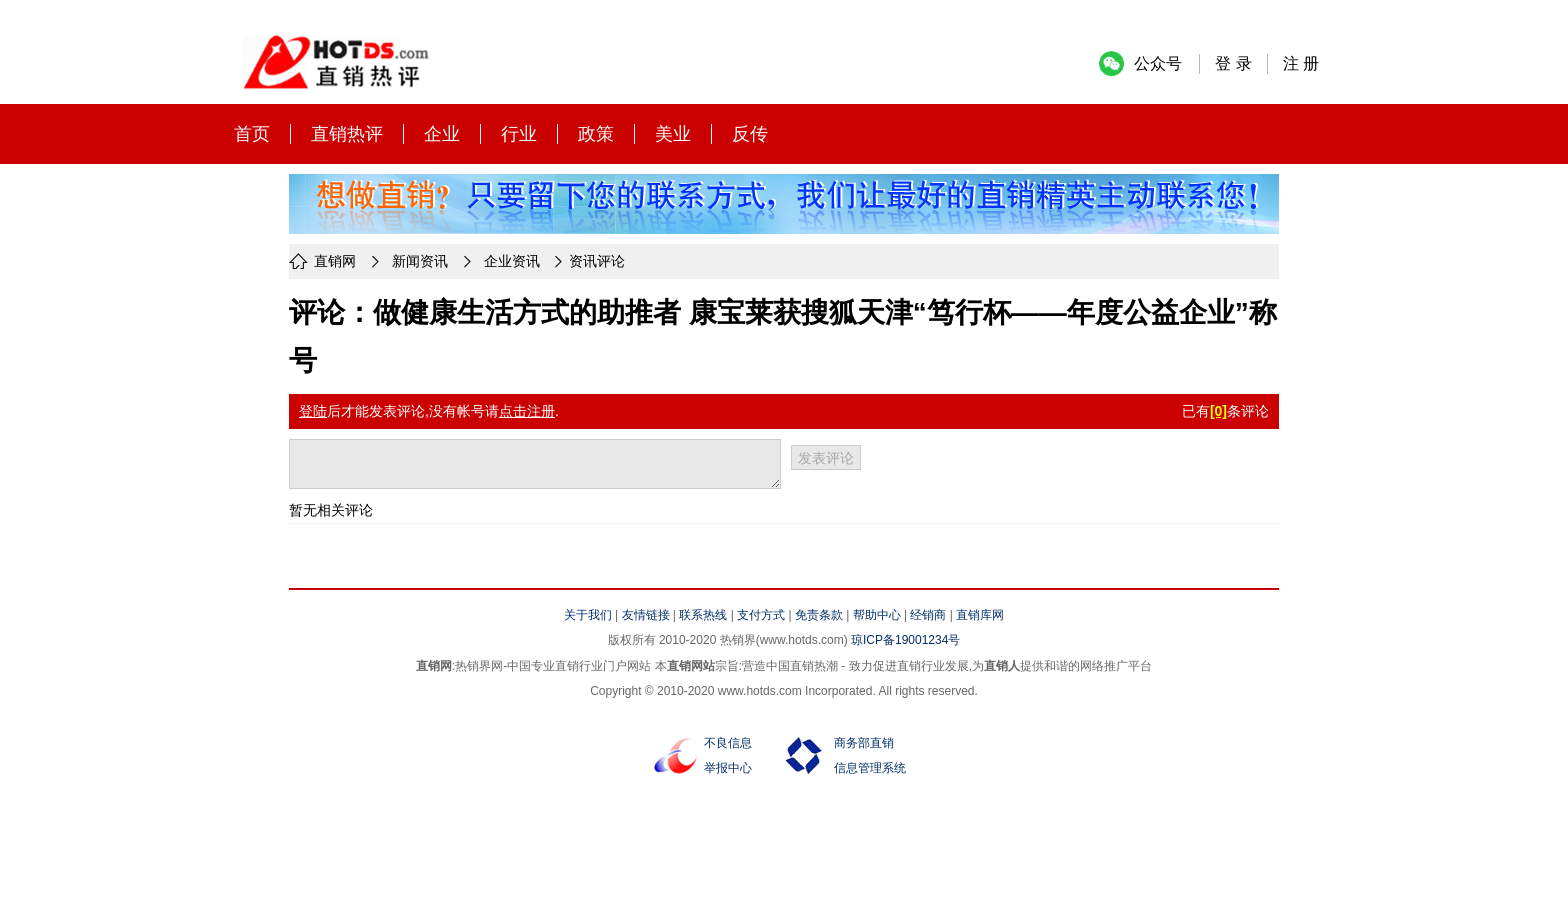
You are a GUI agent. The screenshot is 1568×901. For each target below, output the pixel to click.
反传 (750, 134)
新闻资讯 (420, 261)
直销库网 (980, 615)
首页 (252, 134)
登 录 (1233, 63)
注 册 (1301, 63)
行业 (519, 134)
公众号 (1158, 63)
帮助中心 (877, 615)
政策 (596, 134)
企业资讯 (512, 261)
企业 (442, 134)
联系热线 (703, 615)
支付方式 (761, 615)
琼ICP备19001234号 (905, 640)
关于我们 (588, 615)
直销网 (335, 261)
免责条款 (819, 615)
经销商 (928, 615)
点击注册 (527, 411)
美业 (673, 134)
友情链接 (646, 615)
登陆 (313, 411)
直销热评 (347, 134)
